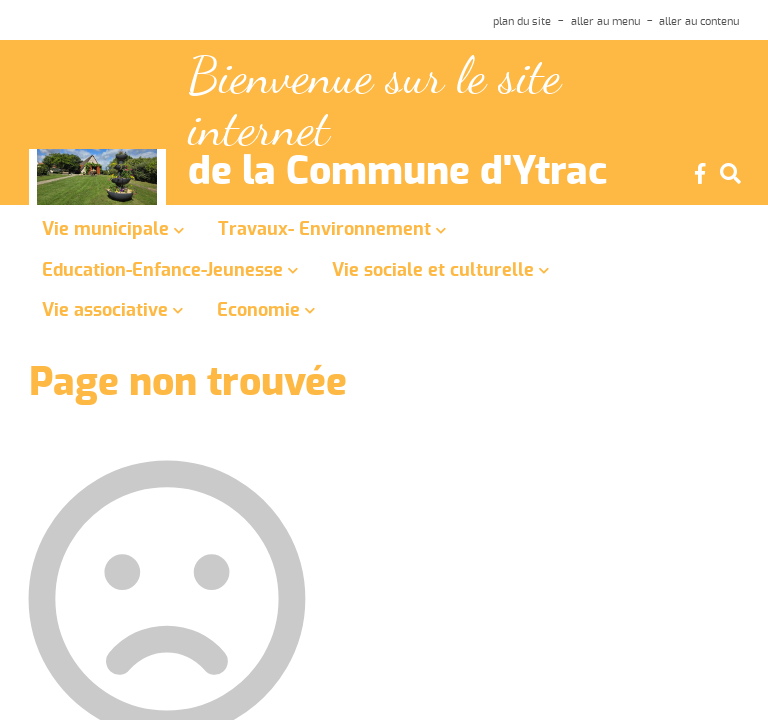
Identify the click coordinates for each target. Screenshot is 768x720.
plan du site (522, 21)
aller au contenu (699, 21)
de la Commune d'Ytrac (397, 173)
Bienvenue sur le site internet (374, 102)
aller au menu (605, 21)
